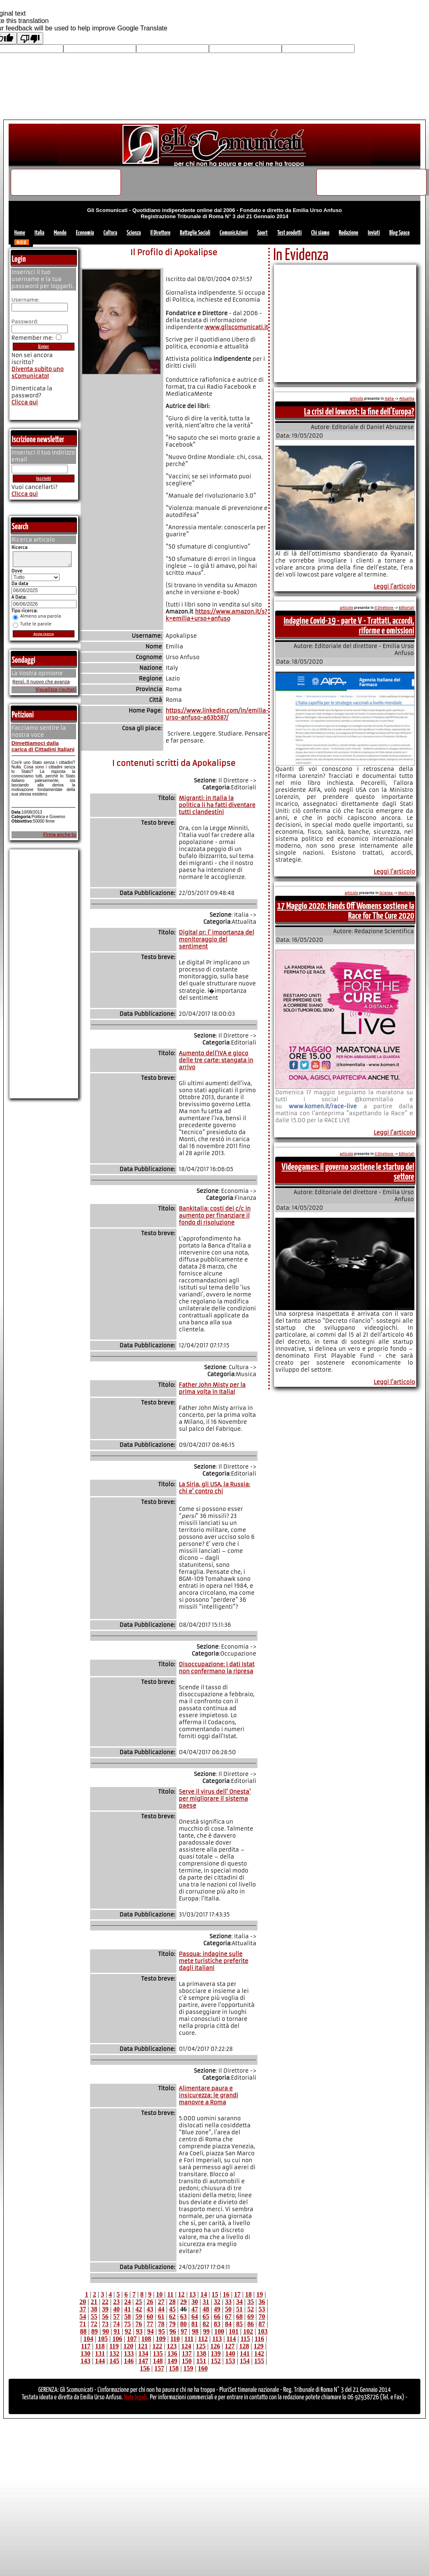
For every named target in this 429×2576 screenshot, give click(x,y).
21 (93, 2301)
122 (157, 2346)
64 (194, 2316)
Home (19, 233)
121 (143, 2346)
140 (230, 2353)
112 (203, 2338)
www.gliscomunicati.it (236, 327)
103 (263, 2331)
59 (138, 2316)
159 (188, 2368)
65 (206, 2316)
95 (161, 2331)
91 (117, 2331)
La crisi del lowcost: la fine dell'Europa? (359, 412)
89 (94, 2331)
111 (188, 2338)
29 (183, 2301)
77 (149, 2323)
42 (138, 2309)
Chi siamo (320, 233)
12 (181, 2294)
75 (127, 2323)
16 (226, 2294)
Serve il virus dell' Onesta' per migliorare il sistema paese (214, 1798)
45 (172, 2309)
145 (114, 2360)
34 (239, 2301)
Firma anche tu (59, 837)
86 (250, 2323)
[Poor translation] (30, 38)
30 (194, 2301)
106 (117, 2338)
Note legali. (136, 2397)
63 (183, 2316)
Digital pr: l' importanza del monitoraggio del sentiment (216, 939)
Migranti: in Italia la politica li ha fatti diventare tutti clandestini (217, 805)
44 (161, 2309)
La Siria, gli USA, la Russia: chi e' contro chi (214, 1488)
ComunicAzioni (234, 233)
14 (203, 2294)
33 (228, 2301)
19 (259, 2294)
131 (100, 2353)
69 (250, 2316)
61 (161, 2316)
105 (103, 2338)
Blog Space (400, 233)
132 (114, 2353)
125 (201, 2346)
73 (105, 2323)
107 (132, 2338)
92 (128, 2331)
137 (187, 2353)
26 (149, 2301)
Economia (85, 233)
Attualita (406, 399)
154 (245, 2360)
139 (216, 2353)
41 (127, 2309)
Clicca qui (25, 402)
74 (116, 2323)
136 (172, 2353)
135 (158, 2353)
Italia (39, 233)
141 (245, 2353)
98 (195, 2331)
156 (145, 2368)
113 (217, 2338)
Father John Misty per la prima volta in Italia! (212, 1388)
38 (93, 2309)
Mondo (60, 233)
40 (116, 2309)
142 (259, 2353)
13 (192, 2294)
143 (85, 2360)
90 (105, 2331)
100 (219, 2331)
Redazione (348, 233)
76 (138, 2323)
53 (262, 2309)
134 (143, 2353)
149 (172, 2360)
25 (138, 2301)
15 (214, 2294)
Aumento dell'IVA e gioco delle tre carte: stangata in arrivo (216, 1060)
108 (146, 2338)
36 (262, 2301)
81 (194, 2323)
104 (88, 2338)
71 (82, 2323)
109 (161, 2338)
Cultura (110, 233)
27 (161, 2301)
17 (237, 2294)
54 (82, 2316)
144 (100, 2360)
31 (206, 2301)
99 (206, 2331)
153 (230, 2360)
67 (228, 2316)
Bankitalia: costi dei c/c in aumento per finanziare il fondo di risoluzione (214, 1215)
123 (172, 2346)
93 (139, 2331)
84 (228, 2323)
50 (228, 2309)
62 (172, 2316)
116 (259, 2338)
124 (186, 2346)
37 (82, 2309)
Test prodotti (289, 233)
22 (105, 2301)
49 (217, 2309)
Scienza (134, 233)
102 (248, 2331)
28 (172, 2301)
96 (172, 2331)
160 (203, 2368)
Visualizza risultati (55, 692)
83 (217, 2323)
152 (216, 2360)
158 (174, 2368)
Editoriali (406, 608)
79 (172, 2323)
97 (184, 2331)
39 (105, 2309)
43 (149, 2309)
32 (217, 2301)
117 (85, 2346)
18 (248, 2294)
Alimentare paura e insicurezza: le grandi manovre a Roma (208, 2095)
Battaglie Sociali (195, 233)
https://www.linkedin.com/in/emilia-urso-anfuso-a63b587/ (217, 714)
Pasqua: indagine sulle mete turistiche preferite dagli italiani (213, 1961)
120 (128, 2346)
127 (229, 2346)
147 (143, 2360)
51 (239, 2309)
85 (239, 2323)
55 (93, 2316)
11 (170, 2294)
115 (245, 2338)
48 (206, 2309)
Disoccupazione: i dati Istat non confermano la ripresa (217, 1668)
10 (159, 2294)
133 (129, 2353)
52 (250, 2309)
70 (262, 2316)
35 (250, 2301)
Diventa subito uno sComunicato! (38, 373)
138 (201, 2353)
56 (105, 2316)
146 (129, 2360)
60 (149, 2316)
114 (231, 2338)
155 (259, 2360)
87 (262, 2323)
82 (206, 2323)
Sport (262, 233)
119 (114, 2346)
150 (187, 2360)
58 (127, 2316)
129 (259, 2346)
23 (116, 2301)
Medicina (406, 893)
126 (215, 2346)
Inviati (374, 233)
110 (175, 2338)
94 (150, 2331)
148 (158, 2360)
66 (217, 2316)
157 (159, 2368)
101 (234, 2331)
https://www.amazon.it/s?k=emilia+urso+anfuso (216, 615)
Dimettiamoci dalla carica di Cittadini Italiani (43, 749)
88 (83, 2331)
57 (116, 2316)
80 (183, 2323)
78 (161, 2323)
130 (85, 2353)
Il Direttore (160, 233)
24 (127, 2301)
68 (239, 2316)
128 (244, 2346)
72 (93, 2323)
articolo (356, 399)
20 (82, 2301)
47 (194, 2309)
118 (99, 2346)
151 (201, 2360)
